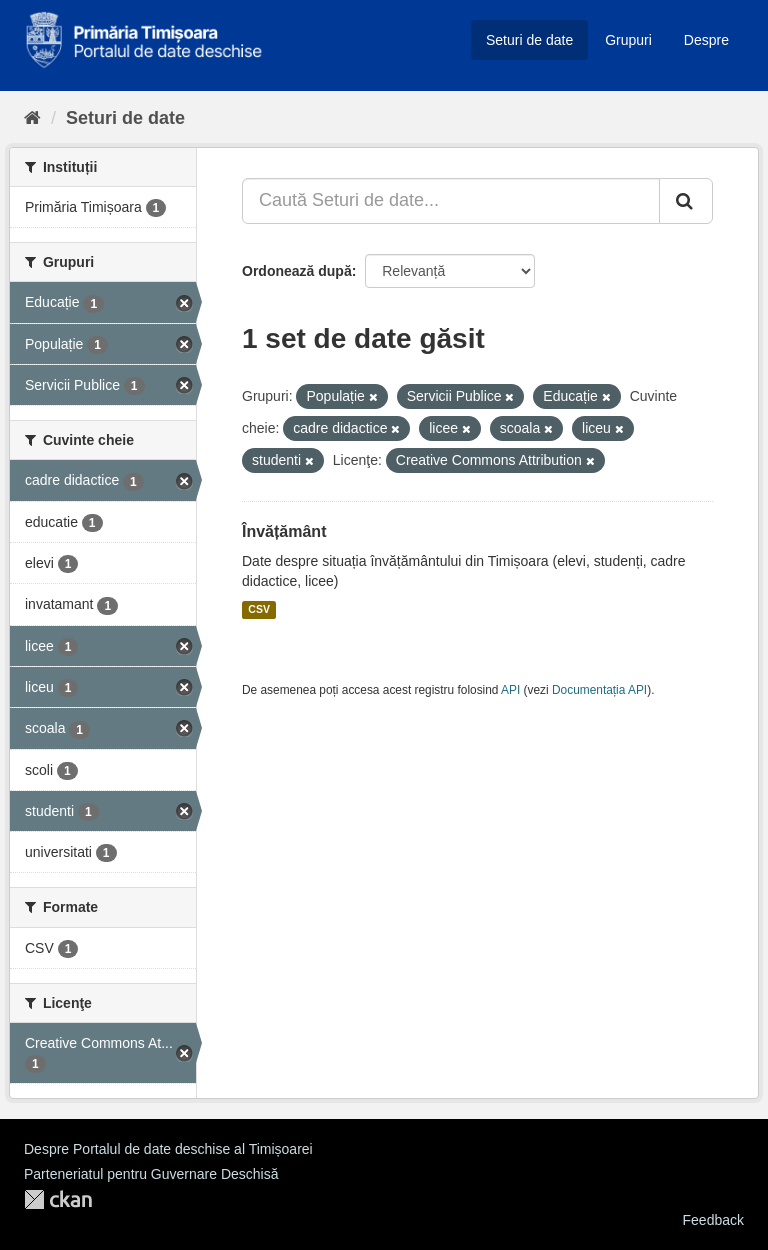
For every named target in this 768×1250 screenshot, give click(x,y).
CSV (259, 610)
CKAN (58, 1199)
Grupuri (628, 40)
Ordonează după (297, 271)
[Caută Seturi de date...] (451, 201)
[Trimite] (686, 201)
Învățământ (284, 531)
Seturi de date (529, 40)
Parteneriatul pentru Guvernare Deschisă (151, 1174)
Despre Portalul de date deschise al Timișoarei (168, 1149)
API (510, 690)
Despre (706, 40)
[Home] (32, 118)
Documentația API (599, 690)
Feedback (713, 1220)
